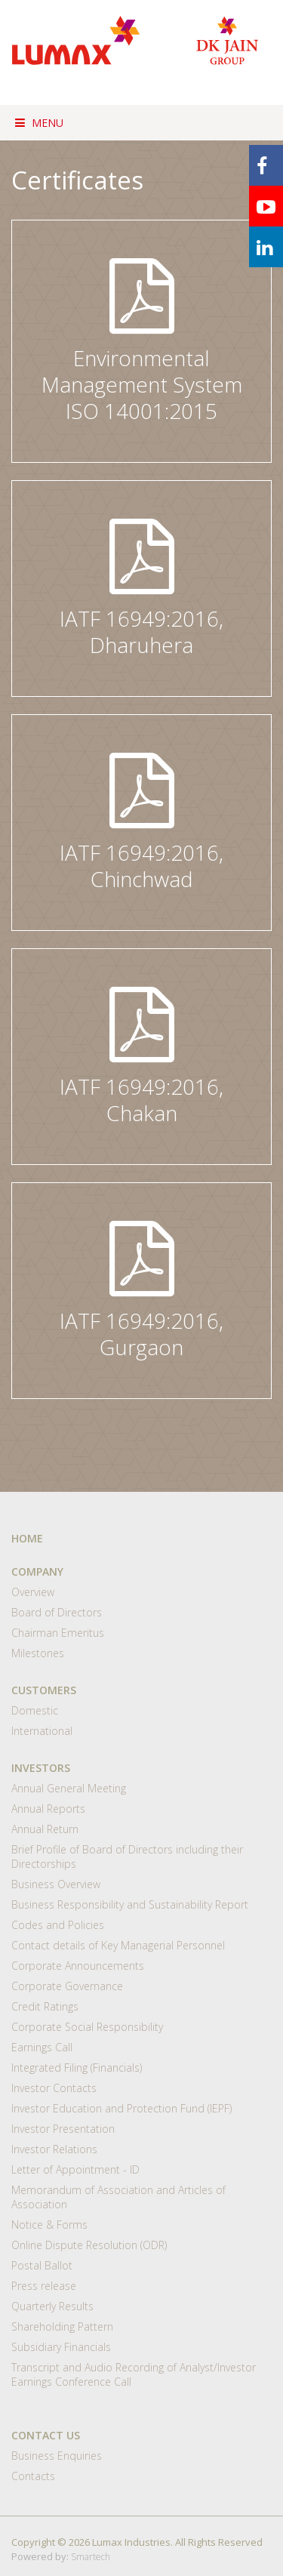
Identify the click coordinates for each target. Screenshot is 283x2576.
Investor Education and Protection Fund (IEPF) (121, 2108)
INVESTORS (40, 1768)
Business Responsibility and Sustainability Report (129, 1904)
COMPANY (37, 1571)
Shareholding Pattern (62, 2326)
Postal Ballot (41, 2265)
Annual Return (44, 1829)
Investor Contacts (54, 2088)
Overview (32, 1592)
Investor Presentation (63, 2129)
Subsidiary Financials (61, 2347)
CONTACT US (45, 2435)
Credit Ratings (44, 2006)
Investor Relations (54, 2149)
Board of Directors (56, 1612)
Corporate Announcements (77, 1965)
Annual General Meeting (68, 1788)
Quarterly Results (52, 2306)
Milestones (37, 1653)
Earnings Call (41, 2047)
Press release (43, 2286)
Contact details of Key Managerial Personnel (118, 1945)
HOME (27, 1538)
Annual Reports (48, 1808)
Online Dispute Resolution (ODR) (89, 2245)
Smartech (90, 2556)
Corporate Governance (67, 1986)
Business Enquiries (56, 2455)
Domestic (34, 1710)
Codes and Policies (57, 1925)
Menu (39, 123)
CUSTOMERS (43, 1690)
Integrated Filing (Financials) (76, 2067)
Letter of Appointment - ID (75, 2169)
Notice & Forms (49, 2224)
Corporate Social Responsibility (87, 2027)
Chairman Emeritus (57, 1632)
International (41, 1731)
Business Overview (55, 1884)
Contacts (33, 2476)
